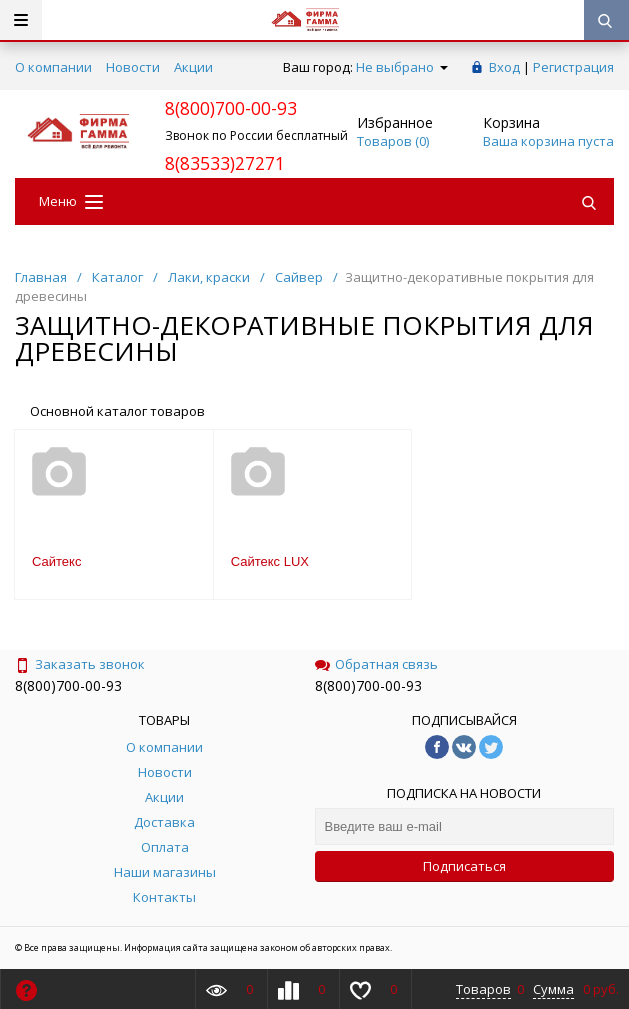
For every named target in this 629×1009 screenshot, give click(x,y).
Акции (193, 67)
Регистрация (573, 67)
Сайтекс (56, 561)
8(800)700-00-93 (68, 685)
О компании (53, 67)
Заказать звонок (80, 664)
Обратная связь (376, 664)
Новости (133, 67)
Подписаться (464, 866)
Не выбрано (402, 67)
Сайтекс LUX (270, 561)
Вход (504, 67)
